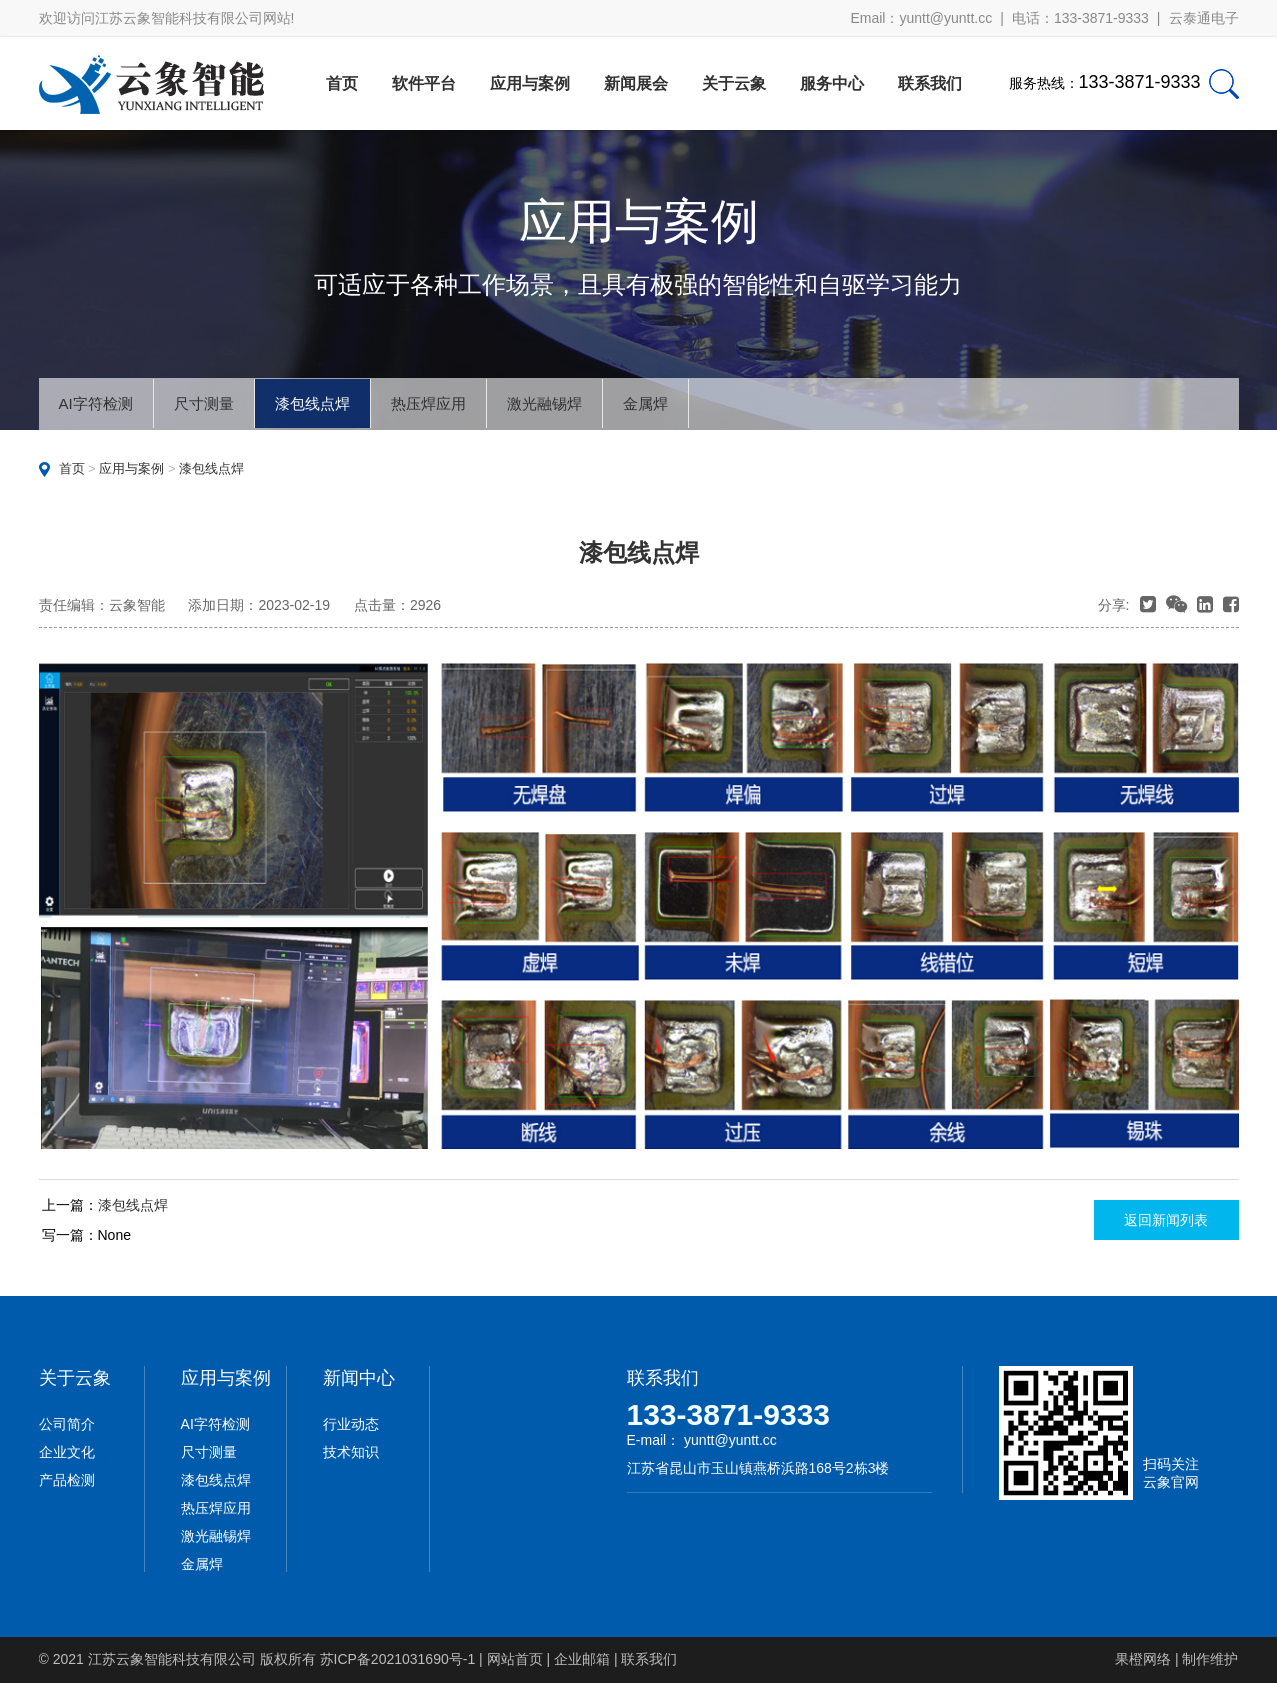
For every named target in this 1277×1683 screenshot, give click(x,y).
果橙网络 (1143, 1659)
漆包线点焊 (312, 403)
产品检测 (67, 1480)
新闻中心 (359, 1378)
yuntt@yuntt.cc (945, 18)
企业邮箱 (582, 1659)
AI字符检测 (96, 403)
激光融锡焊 (544, 403)
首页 (342, 83)
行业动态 (351, 1424)
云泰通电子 (1204, 18)
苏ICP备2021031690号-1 (398, 1659)
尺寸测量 (204, 403)
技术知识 (351, 1452)
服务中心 (832, 83)
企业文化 (67, 1452)
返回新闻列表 (1166, 1220)
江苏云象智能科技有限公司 (172, 1659)
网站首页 (515, 1659)
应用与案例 (530, 83)
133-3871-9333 (729, 1414)
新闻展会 (636, 83)
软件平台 (424, 83)
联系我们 (930, 83)
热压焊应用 (428, 403)
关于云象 (734, 83)
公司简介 (67, 1424)
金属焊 (645, 403)
